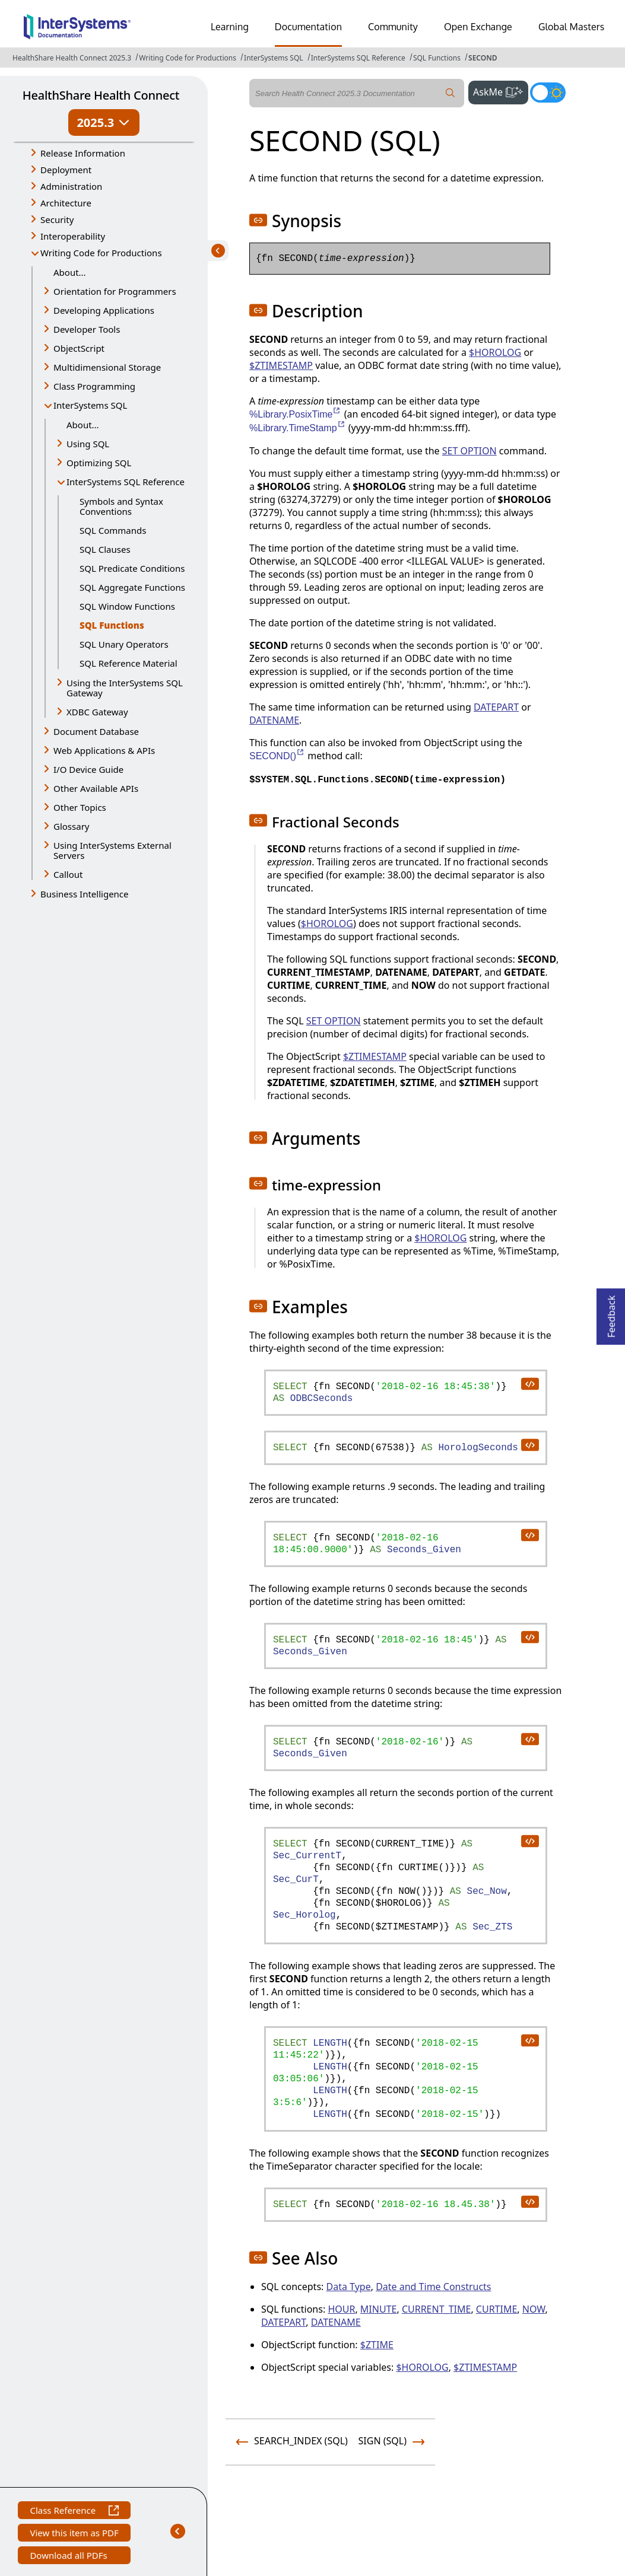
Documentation (308, 27)
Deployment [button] (65, 170)
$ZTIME (377, 2344)
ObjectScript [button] (78, 348)
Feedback (611, 1313)
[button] (258, 220)
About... (69, 272)
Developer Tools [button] (86, 329)
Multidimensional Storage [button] (107, 367)
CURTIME (497, 2309)
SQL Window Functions (127, 606)
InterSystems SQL (273, 58)
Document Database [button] (96, 731)
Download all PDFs (70, 2556)
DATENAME (274, 720)
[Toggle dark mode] (548, 92)
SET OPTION (469, 450)
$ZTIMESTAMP (281, 365)
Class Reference (74, 2511)
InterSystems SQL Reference (358, 58)
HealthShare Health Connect (101, 95)
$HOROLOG (495, 352)
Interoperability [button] (72, 236)
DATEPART (496, 707)
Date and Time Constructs (433, 2286)
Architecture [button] (65, 203)
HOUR (341, 2309)
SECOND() (277, 756)
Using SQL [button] (87, 444)
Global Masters (571, 27)
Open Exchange (478, 27)
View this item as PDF (74, 2534)
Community (393, 27)
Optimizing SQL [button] (98, 463)
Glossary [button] (71, 826)
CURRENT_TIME (436, 2309)
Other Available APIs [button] (95, 788)
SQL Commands (113, 530)
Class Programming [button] (94, 386)
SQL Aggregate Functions (132, 587)
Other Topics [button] (79, 807)
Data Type (348, 2286)
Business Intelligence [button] (84, 894)
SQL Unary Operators (124, 644)
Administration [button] (71, 186)
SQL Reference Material (128, 663)
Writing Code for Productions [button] (101, 253)
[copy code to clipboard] (529, 1383)
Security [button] (57, 219)
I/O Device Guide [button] (88, 769)
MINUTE (378, 2309)
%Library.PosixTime (295, 414)
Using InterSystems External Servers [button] (112, 850)
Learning (230, 27)
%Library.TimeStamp (297, 428)
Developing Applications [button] (103, 310)
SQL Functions (437, 58)
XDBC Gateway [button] (97, 712)
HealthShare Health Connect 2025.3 (71, 58)
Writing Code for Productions (187, 58)
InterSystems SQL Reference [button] (125, 482)
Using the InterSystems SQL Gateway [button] (124, 688)
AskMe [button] (500, 91)
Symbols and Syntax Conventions (121, 506)
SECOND (482, 58)
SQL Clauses (105, 549)
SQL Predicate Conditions (132, 568)
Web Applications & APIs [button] (104, 750)
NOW (533, 2309)
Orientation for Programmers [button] (114, 291)
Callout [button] (68, 874)
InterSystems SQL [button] (90, 405)
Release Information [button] (82, 153)
